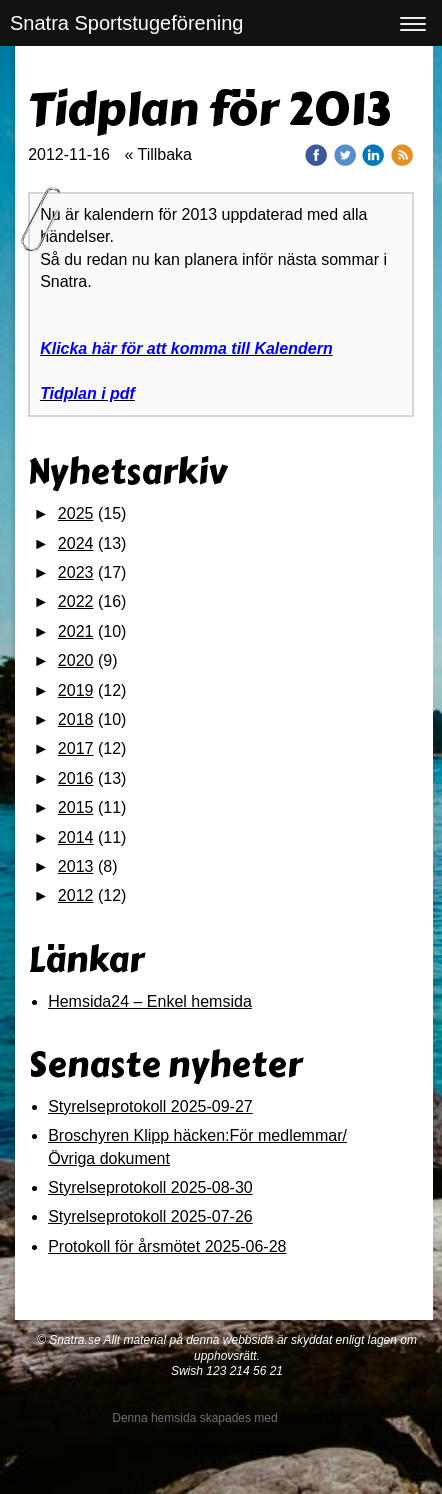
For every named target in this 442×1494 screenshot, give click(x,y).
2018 (76, 719)
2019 (76, 690)
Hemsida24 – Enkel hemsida (150, 1001)
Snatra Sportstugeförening (127, 23)
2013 (76, 866)
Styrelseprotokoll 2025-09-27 (150, 1106)
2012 (76, 895)
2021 (76, 631)
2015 (76, 807)
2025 (76, 513)
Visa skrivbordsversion (227, 1449)
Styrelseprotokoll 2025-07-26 (150, 1216)
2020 (76, 660)
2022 (76, 601)
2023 (76, 572)
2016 (76, 778)
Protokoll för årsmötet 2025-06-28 (167, 1246)
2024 (76, 543)
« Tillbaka (158, 154)
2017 (76, 748)
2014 (76, 837)
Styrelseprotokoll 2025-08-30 (150, 1187)
